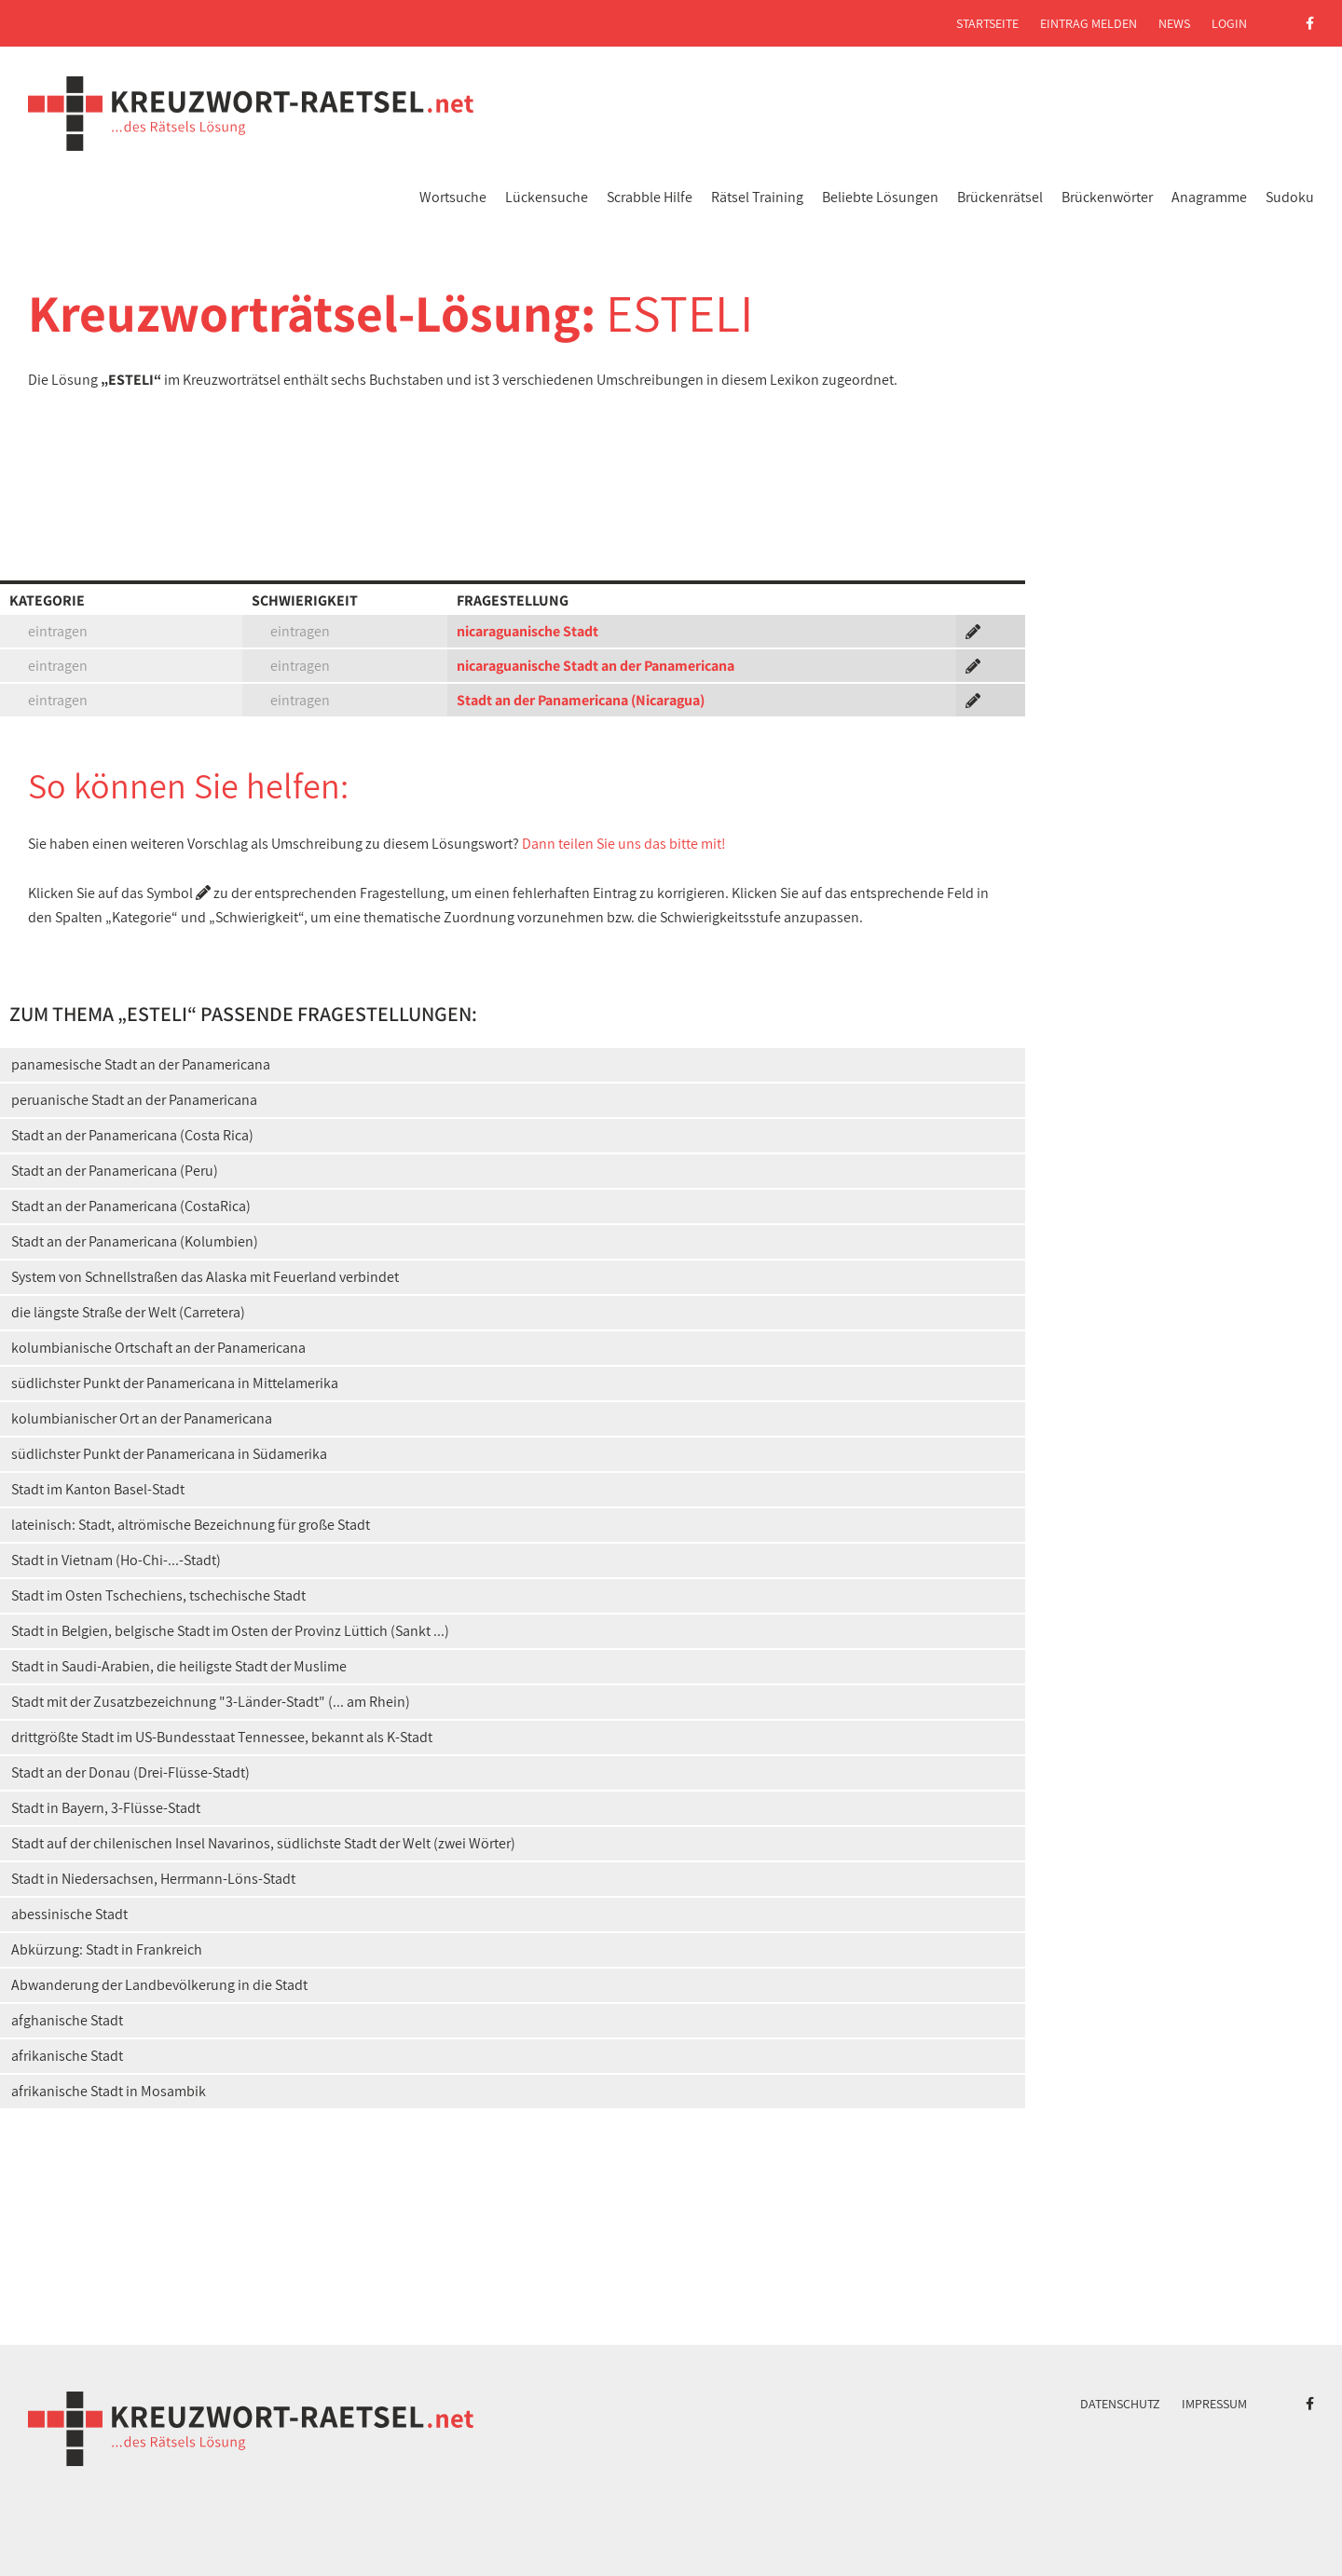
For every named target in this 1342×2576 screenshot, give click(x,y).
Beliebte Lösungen (880, 197)
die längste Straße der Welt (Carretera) (128, 1312)
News (1174, 23)
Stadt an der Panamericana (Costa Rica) (132, 1135)
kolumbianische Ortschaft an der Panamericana (158, 1347)
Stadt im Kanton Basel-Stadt (98, 1489)
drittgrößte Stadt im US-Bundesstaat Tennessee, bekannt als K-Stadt (221, 1737)
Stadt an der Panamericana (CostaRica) (131, 1206)
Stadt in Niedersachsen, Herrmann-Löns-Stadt (153, 1878)
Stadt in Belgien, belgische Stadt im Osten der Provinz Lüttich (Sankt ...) (230, 1631)
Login (1229, 23)
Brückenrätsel (1000, 197)
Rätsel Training (757, 197)
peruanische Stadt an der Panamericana (134, 1100)
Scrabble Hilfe (649, 197)
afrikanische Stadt (67, 2055)
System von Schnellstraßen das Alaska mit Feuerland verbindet (205, 1277)
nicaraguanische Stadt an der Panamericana (595, 665)
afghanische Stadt (67, 2020)
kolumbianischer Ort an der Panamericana (141, 1418)
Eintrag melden (1088, 23)
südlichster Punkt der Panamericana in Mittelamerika (174, 1383)
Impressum (1214, 2403)
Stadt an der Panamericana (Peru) (114, 1170)
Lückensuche (546, 197)
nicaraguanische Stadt (527, 631)
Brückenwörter (1107, 197)
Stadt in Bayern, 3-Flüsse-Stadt (105, 1808)
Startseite (987, 23)
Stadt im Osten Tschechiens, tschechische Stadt (158, 1595)
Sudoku (1290, 197)
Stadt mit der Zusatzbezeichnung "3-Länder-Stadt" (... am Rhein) (210, 1701)
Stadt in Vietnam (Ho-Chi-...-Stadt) (116, 1560)
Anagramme (1209, 197)
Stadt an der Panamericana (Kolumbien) (134, 1241)
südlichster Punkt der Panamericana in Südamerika (169, 1454)
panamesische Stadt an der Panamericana (140, 1064)
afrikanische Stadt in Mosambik (108, 2091)
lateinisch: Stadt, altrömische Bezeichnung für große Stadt (190, 1524)
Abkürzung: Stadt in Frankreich (106, 1949)
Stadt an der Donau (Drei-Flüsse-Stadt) (130, 1772)
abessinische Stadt (69, 1914)
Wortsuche (452, 197)
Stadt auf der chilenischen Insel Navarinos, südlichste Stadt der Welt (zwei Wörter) (263, 1843)
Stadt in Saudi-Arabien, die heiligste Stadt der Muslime (179, 1666)
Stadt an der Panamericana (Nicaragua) (581, 700)
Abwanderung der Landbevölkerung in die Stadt (159, 1985)
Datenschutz (1120, 2403)
